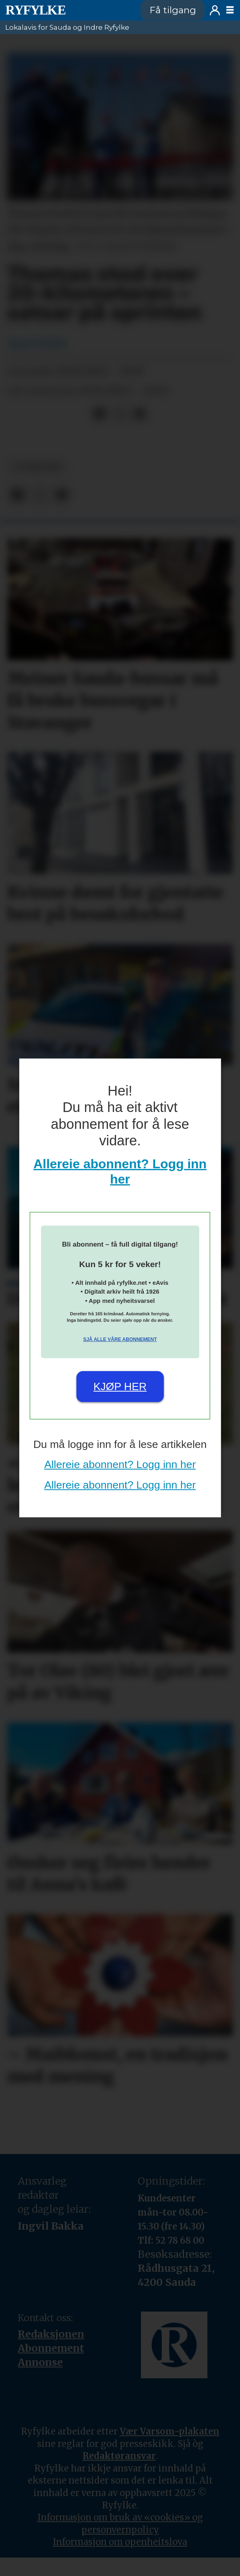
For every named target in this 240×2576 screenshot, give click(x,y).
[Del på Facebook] (100, 413)
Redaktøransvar (119, 2455)
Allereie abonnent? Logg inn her (120, 1464)
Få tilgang (172, 10)
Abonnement (51, 2348)
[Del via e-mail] (139, 413)
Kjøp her (120, 1386)
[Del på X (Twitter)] (119, 413)
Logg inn (215, 10)
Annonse (40, 2362)
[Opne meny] (230, 10)
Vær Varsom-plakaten (169, 2431)
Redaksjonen (51, 2334)
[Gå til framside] (35, 10)
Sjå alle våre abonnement (120, 1339)
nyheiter (37, 467)
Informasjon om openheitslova (120, 2541)
